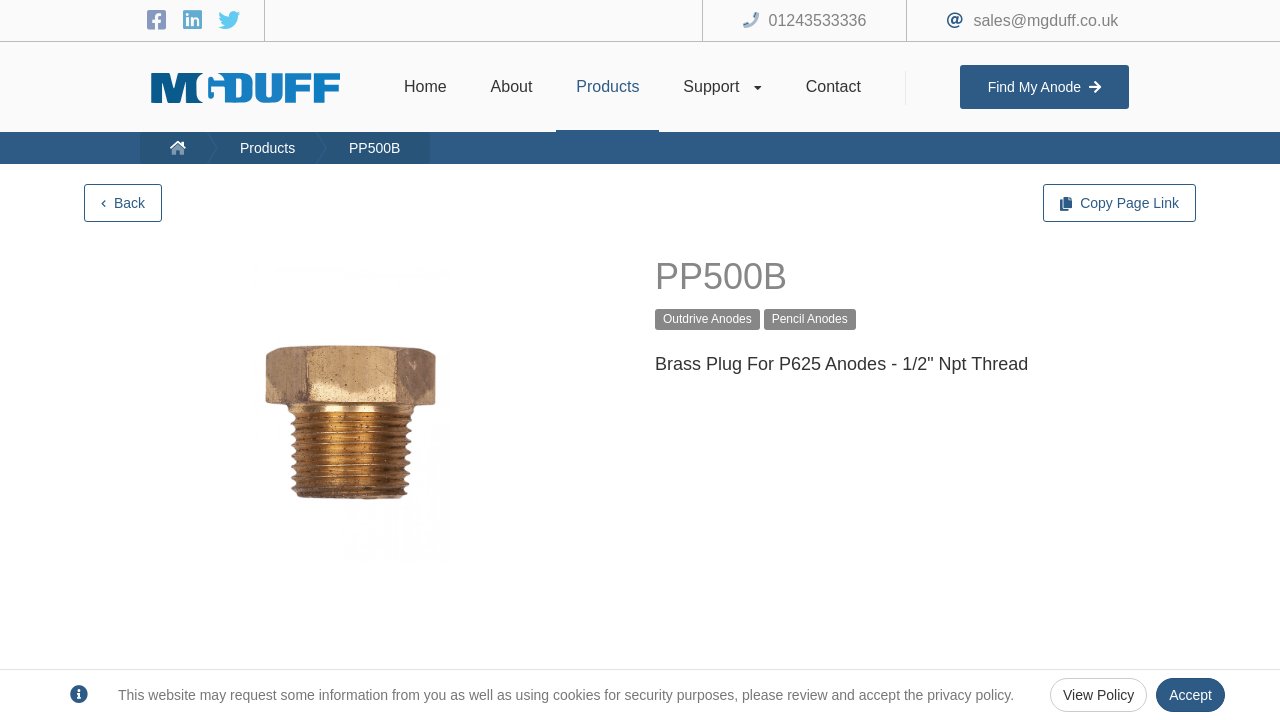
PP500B (374, 148)
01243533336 (818, 20)
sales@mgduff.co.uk (1045, 20)
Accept (1190, 695)
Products (267, 148)
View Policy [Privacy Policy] (1098, 695)
